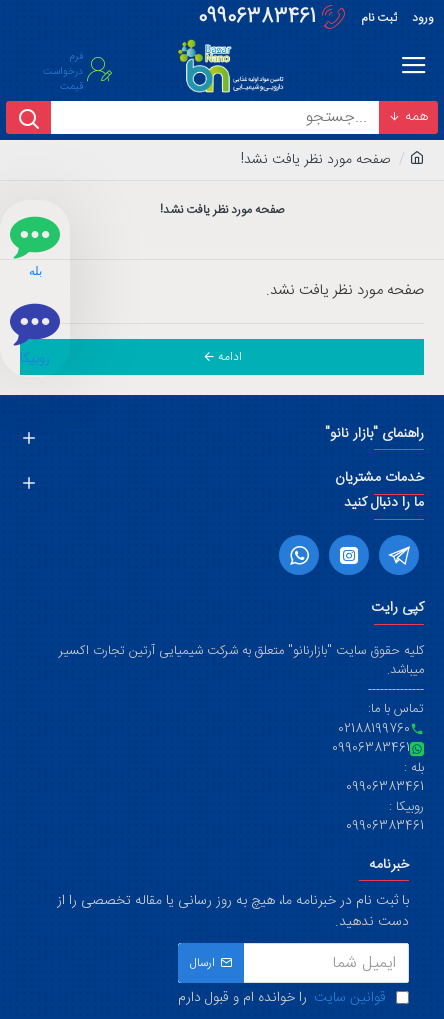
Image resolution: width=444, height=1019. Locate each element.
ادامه (230, 357)
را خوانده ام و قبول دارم (293, 998)
